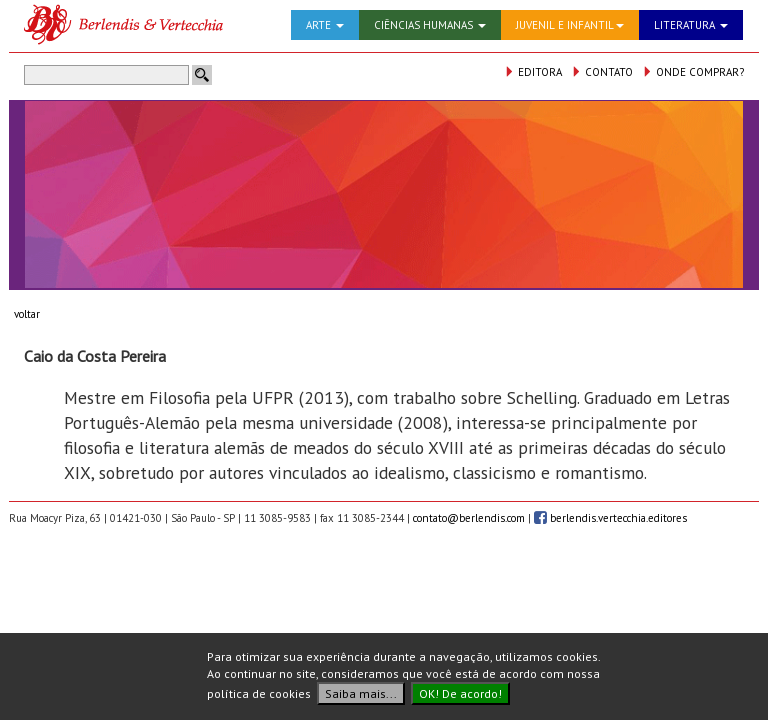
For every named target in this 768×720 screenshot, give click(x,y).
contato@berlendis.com (469, 518)
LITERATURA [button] (691, 25)
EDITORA (533, 72)
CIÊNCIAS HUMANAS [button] (430, 25)
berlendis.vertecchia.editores (610, 518)
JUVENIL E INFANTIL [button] (570, 25)
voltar (27, 314)
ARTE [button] (325, 25)
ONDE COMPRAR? (693, 72)
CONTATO (602, 72)
